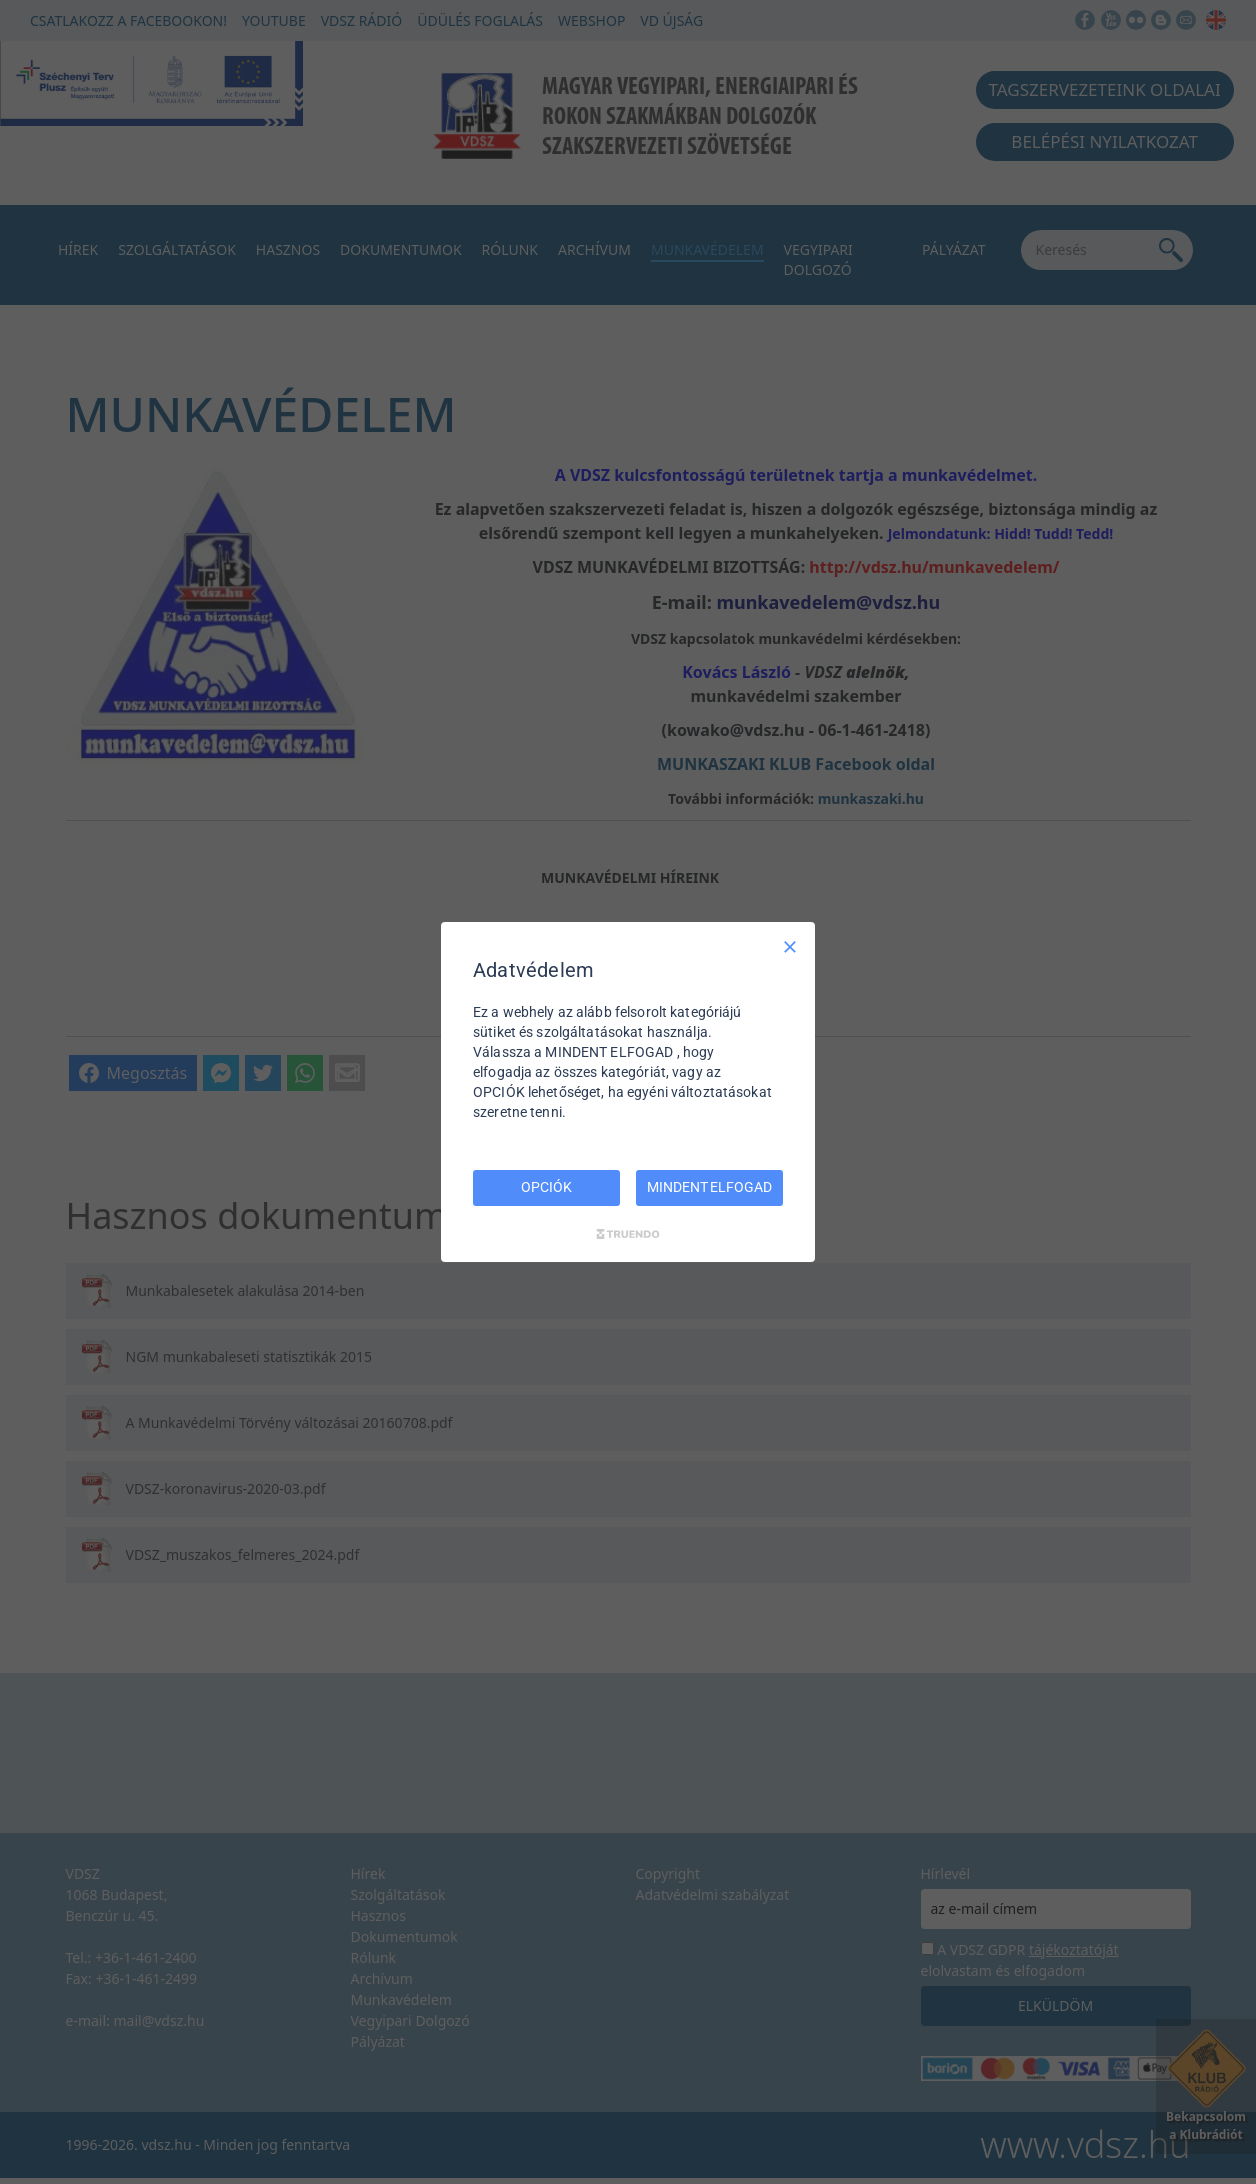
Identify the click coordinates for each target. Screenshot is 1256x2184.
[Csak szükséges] (790, 947)
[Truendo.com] (628, 1234)
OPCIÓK (546, 1187)
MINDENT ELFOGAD (709, 1187)
